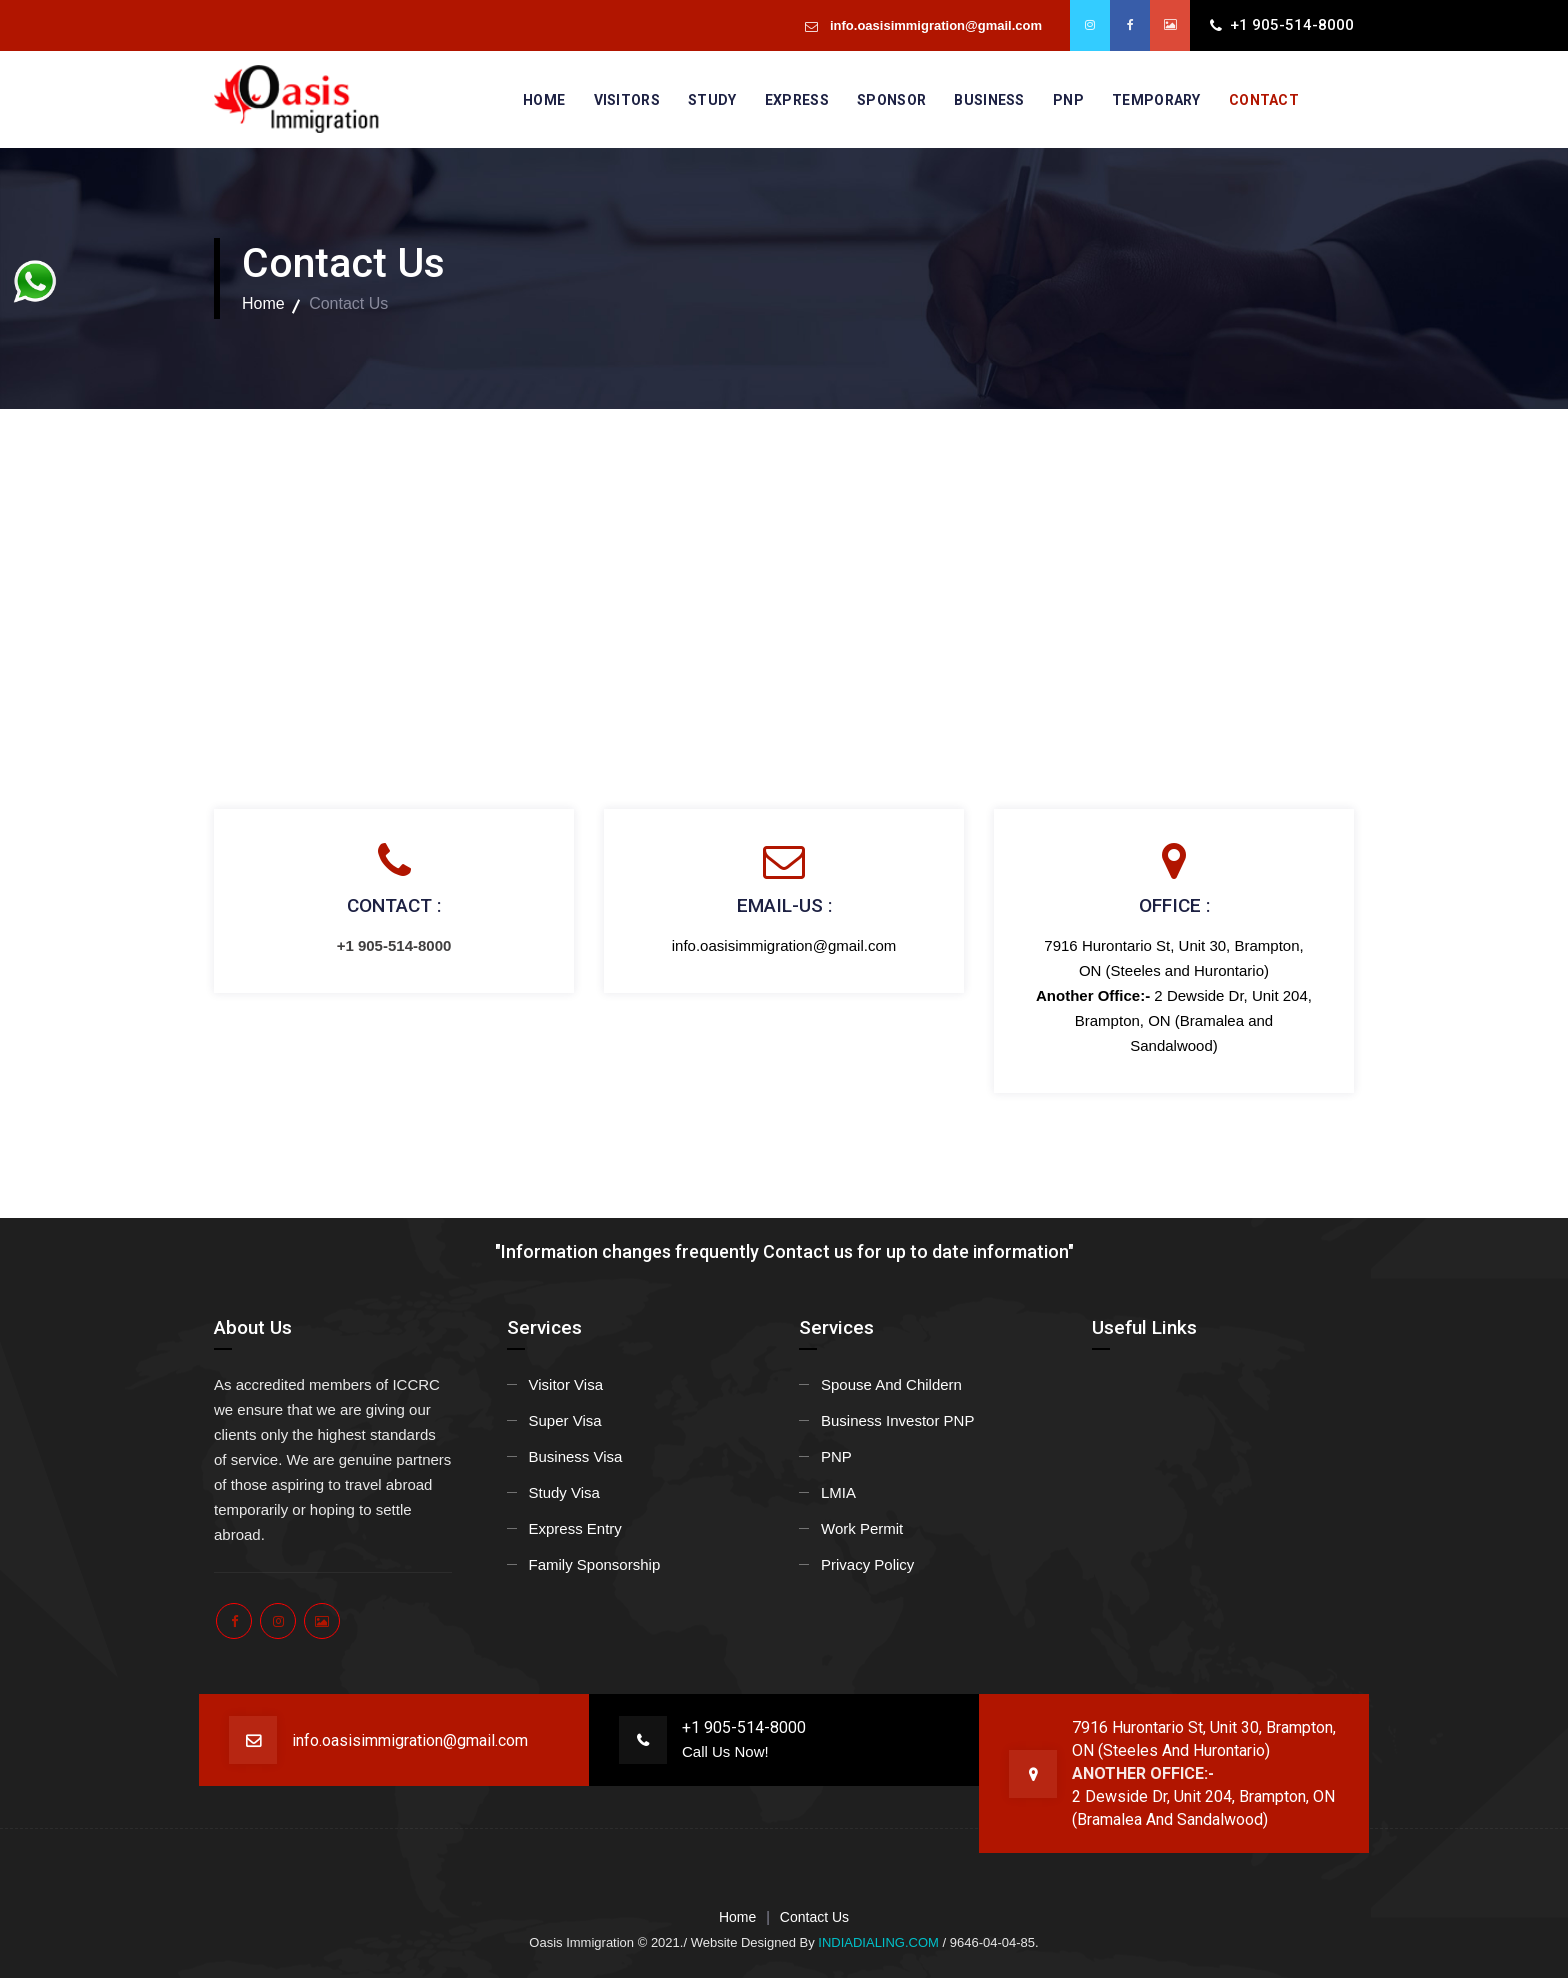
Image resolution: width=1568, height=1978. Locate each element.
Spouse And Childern (891, 1384)
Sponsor (891, 100)
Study (712, 100)
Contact (1264, 100)
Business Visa (576, 1456)
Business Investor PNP (897, 1420)
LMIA (838, 1492)
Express (797, 100)
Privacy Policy (867, 1564)
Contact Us (814, 1917)
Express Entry (575, 1528)
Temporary (1156, 100)
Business (989, 100)
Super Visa (565, 1420)
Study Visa (564, 1492)
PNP (1068, 100)
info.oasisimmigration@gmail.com (934, 25)
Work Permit (862, 1528)
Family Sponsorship (595, 1564)
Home (544, 100)
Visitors (627, 100)
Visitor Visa (566, 1384)
